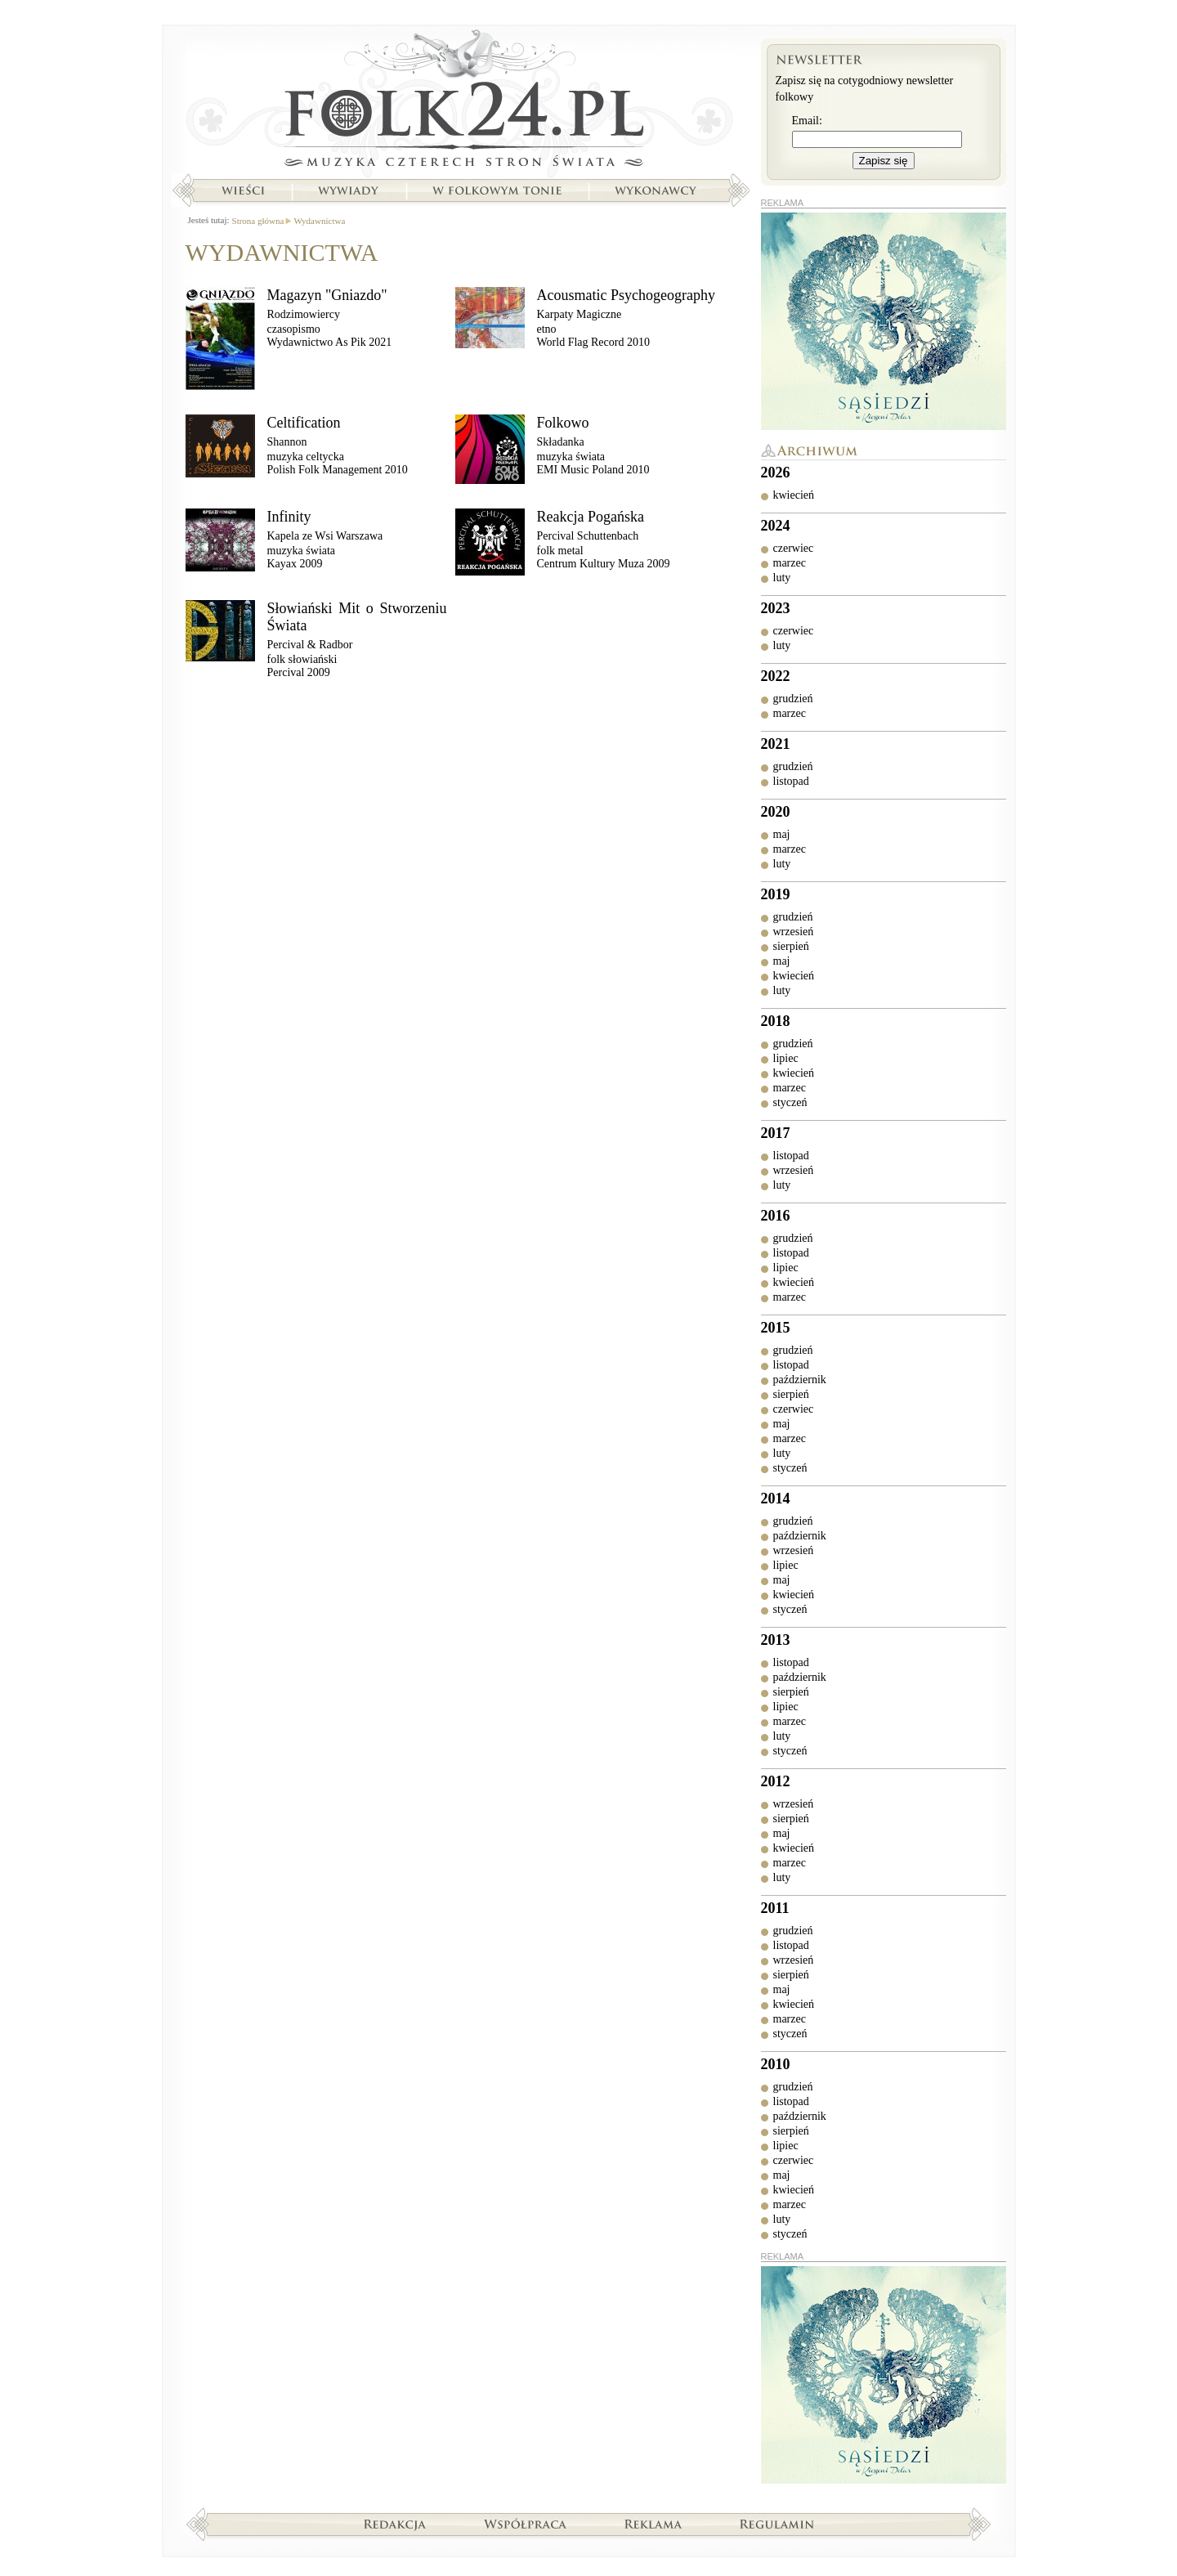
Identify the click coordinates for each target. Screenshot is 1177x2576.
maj (781, 834)
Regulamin (777, 2523)
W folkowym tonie (496, 190)
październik (799, 1379)
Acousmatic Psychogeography (626, 295)
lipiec (786, 1058)
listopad (791, 781)
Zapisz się (883, 161)
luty (782, 577)
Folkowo (563, 422)
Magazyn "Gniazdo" (327, 295)
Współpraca (525, 2523)
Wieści (243, 190)
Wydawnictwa (319, 221)
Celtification (304, 422)
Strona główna (461, 102)
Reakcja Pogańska (590, 516)
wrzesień (793, 931)
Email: (807, 120)
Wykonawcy (657, 190)
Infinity (289, 516)
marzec (789, 563)
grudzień (793, 698)
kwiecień (794, 495)
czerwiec (793, 548)
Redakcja (395, 2523)
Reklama (653, 2523)
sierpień (791, 946)
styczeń (790, 1102)
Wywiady (348, 190)
